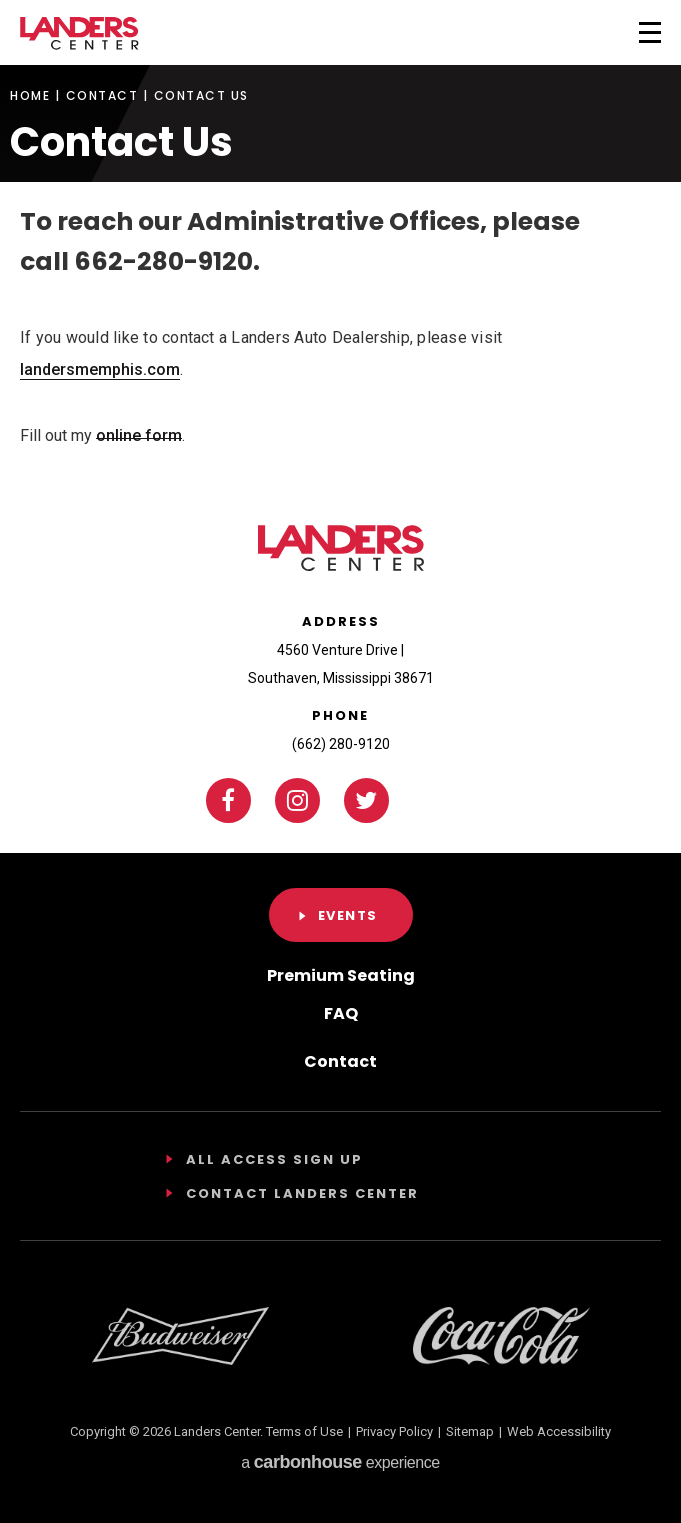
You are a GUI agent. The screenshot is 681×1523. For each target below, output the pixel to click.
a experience (340, 1462)
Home (30, 96)
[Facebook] (228, 800)
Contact (102, 96)
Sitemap (470, 1431)
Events (348, 915)
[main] (340, 222)
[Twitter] (366, 800)
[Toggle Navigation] (624, 30)
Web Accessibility (559, 1431)
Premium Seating (341, 975)
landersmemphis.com (100, 369)
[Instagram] (297, 800)
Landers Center (79, 33)
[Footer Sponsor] (180, 1336)
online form (139, 435)
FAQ (341, 1013)
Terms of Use (304, 1431)
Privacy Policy (394, 1431)
